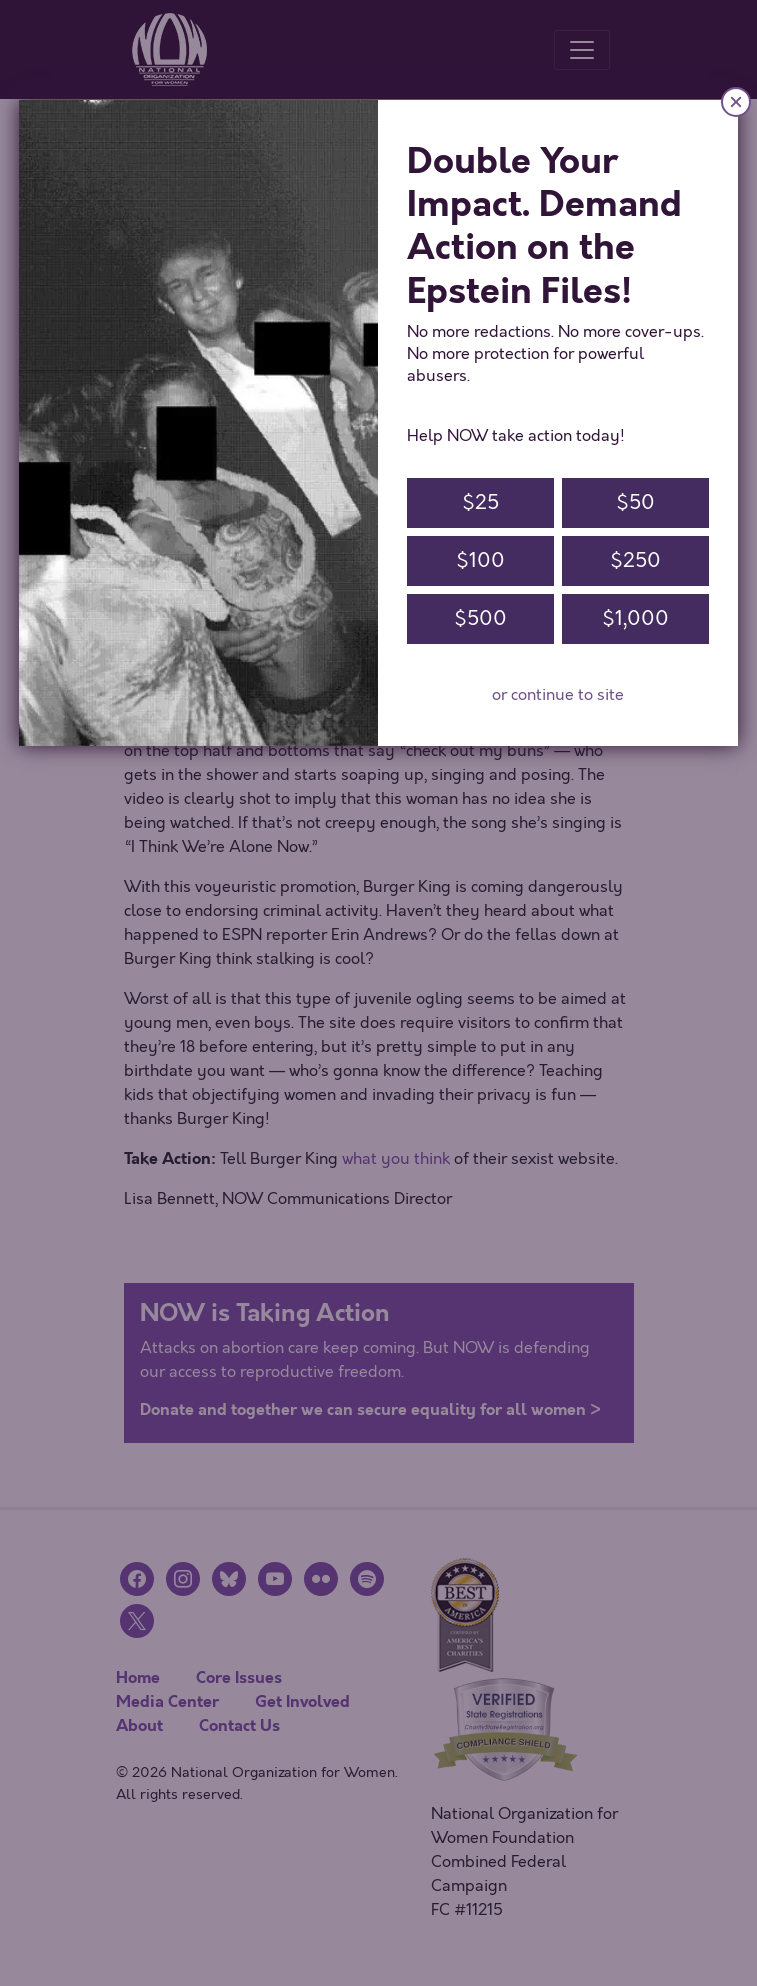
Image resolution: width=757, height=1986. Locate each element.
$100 (480, 560)
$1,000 (635, 618)
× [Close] (736, 101)
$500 (480, 618)
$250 (635, 560)
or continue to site (558, 695)
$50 (635, 502)
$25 (480, 502)
